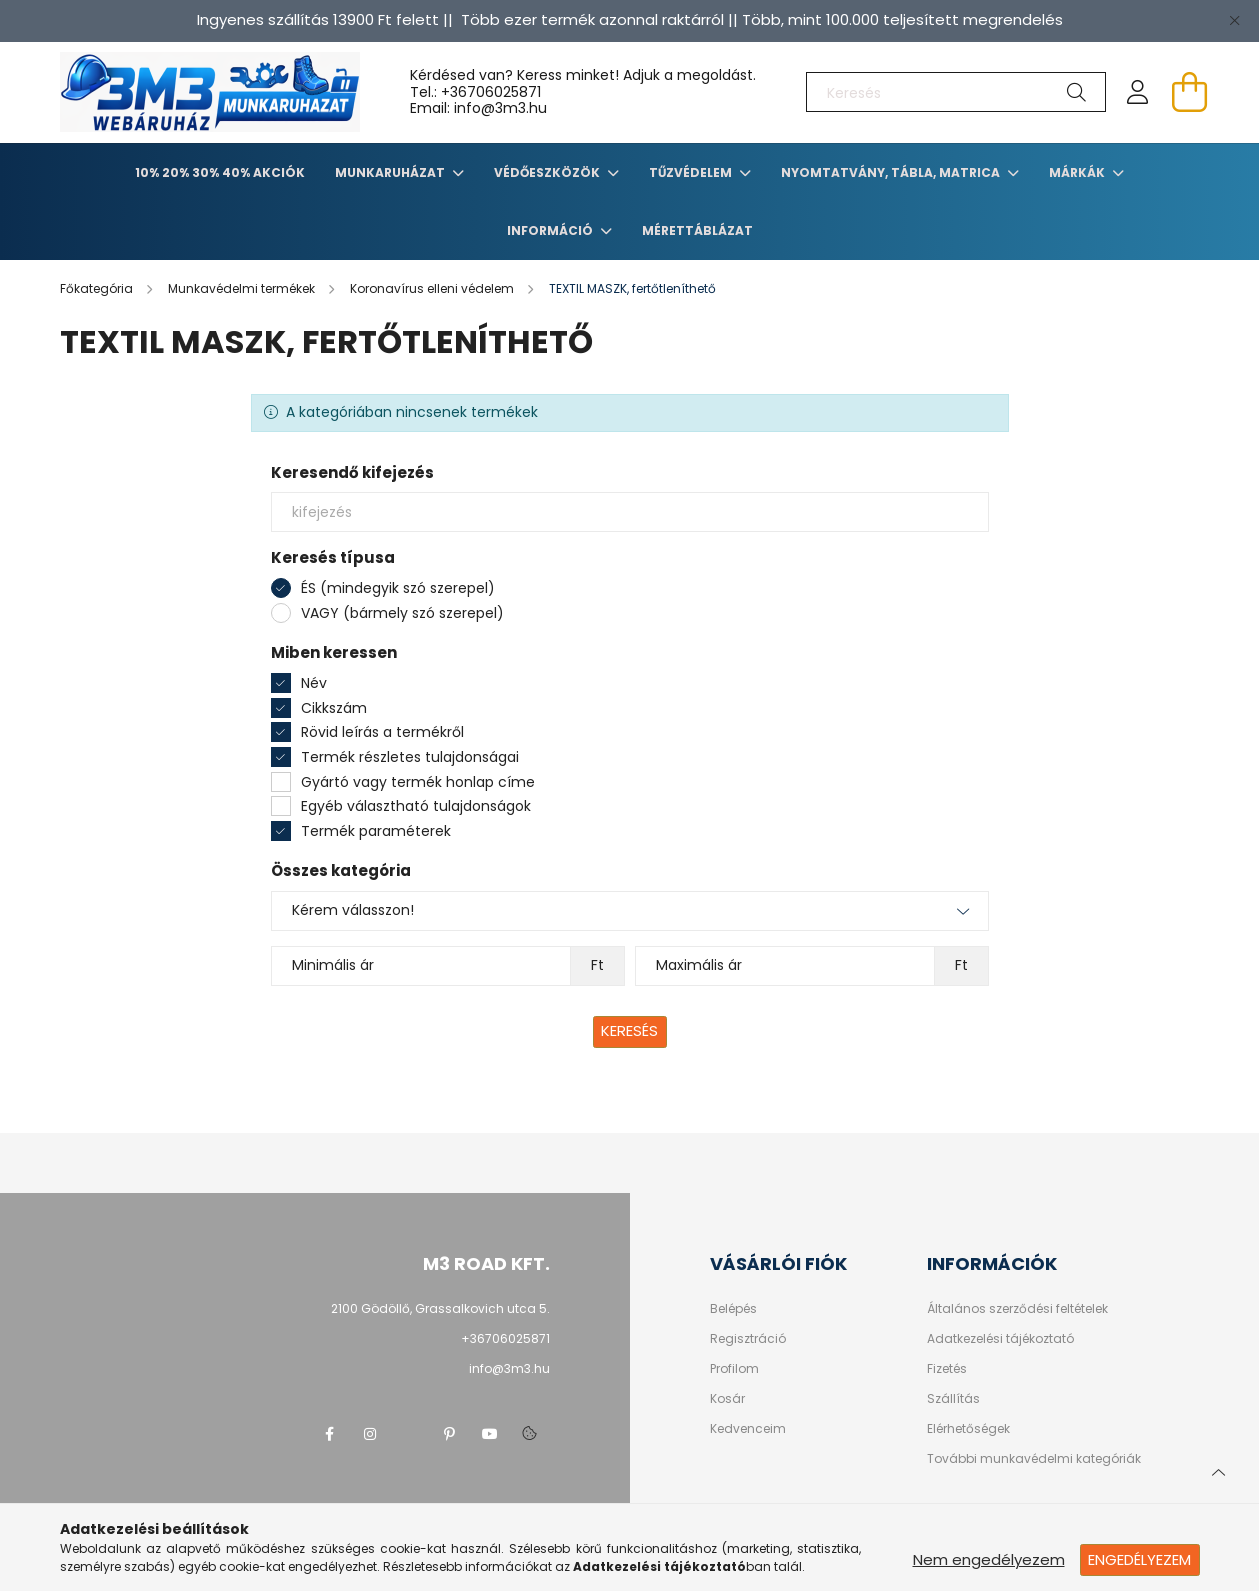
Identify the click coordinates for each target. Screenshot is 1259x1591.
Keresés (629, 1030)
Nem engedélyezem (989, 1559)
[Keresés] (956, 92)
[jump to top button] (1218, 1470)
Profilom (734, 1369)
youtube (490, 1434)
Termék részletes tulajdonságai (410, 757)
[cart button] (1190, 92)
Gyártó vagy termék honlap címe (418, 782)
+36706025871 (491, 92)
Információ (551, 230)
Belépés (733, 1309)
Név (314, 683)
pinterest (450, 1434)
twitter (410, 1434)
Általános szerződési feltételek (1017, 1309)
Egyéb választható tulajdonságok (416, 806)
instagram (370, 1434)
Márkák (1078, 172)
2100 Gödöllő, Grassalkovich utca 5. (440, 1308)
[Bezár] (1234, 20)
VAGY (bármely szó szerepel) (402, 613)
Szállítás (953, 1399)
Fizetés (947, 1369)
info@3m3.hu (509, 1368)
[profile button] (1138, 92)
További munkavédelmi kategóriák (1034, 1459)
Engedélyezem (1139, 1559)
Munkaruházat (391, 172)
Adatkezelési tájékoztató (1000, 1339)
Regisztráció (748, 1339)
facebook (330, 1434)
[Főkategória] (98, 288)
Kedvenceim (748, 1429)
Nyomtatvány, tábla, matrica (892, 172)
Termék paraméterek (376, 831)
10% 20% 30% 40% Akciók (220, 172)
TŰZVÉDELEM (692, 172)
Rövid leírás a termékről (382, 732)
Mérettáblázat (697, 230)
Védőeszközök (548, 172)
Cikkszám (334, 708)
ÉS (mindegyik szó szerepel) (398, 588)
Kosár (727, 1399)
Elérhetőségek (968, 1429)
